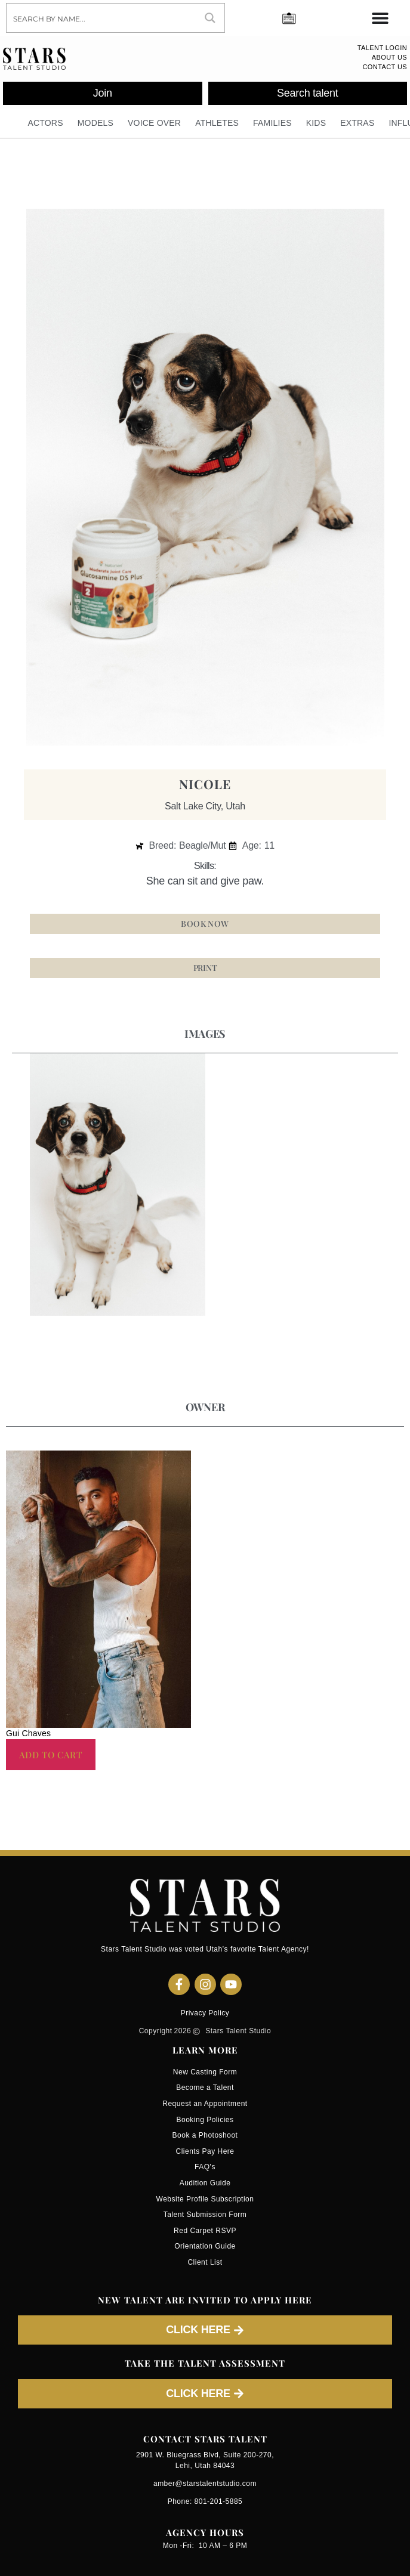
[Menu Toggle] (380, 18)
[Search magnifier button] (210, 18)
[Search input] (101, 18)
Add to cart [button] (51, 1755)
